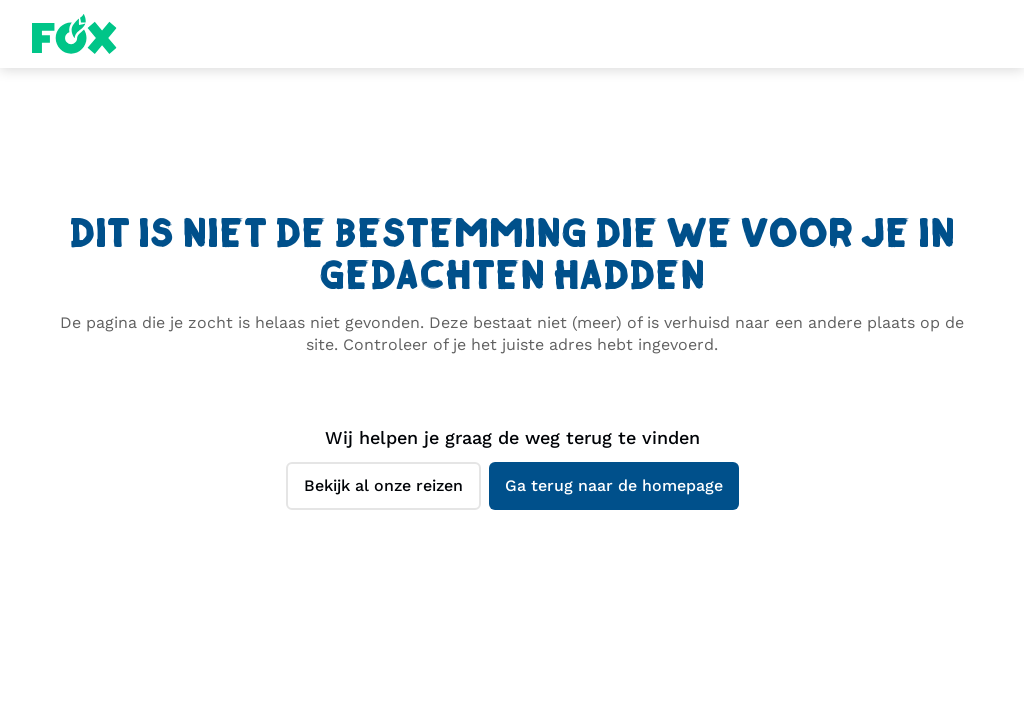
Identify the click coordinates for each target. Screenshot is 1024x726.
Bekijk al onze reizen (383, 485)
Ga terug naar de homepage (614, 485)
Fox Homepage (74, 34)
